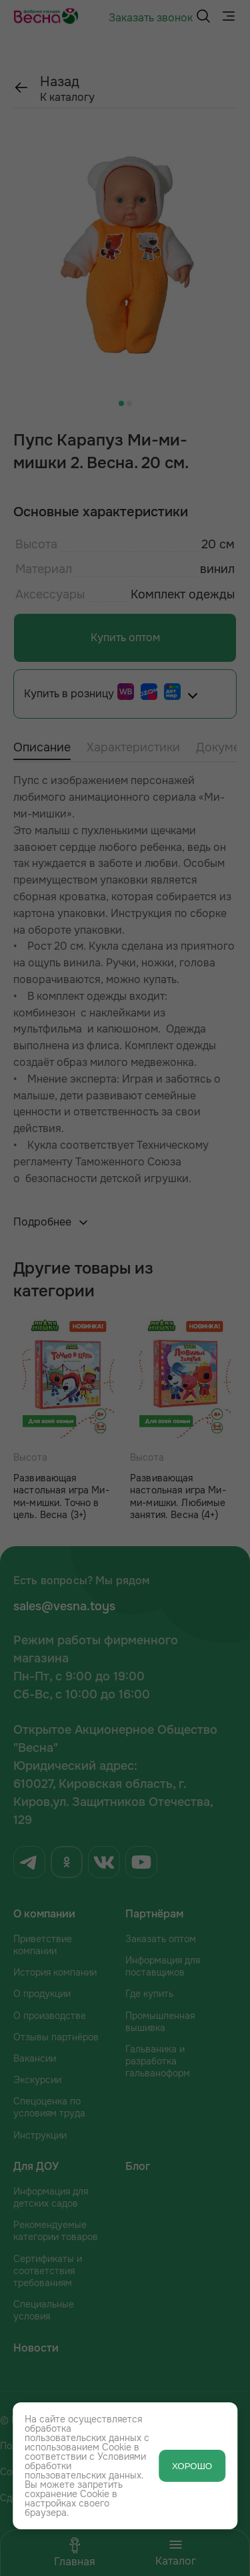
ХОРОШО (192, 2466)
